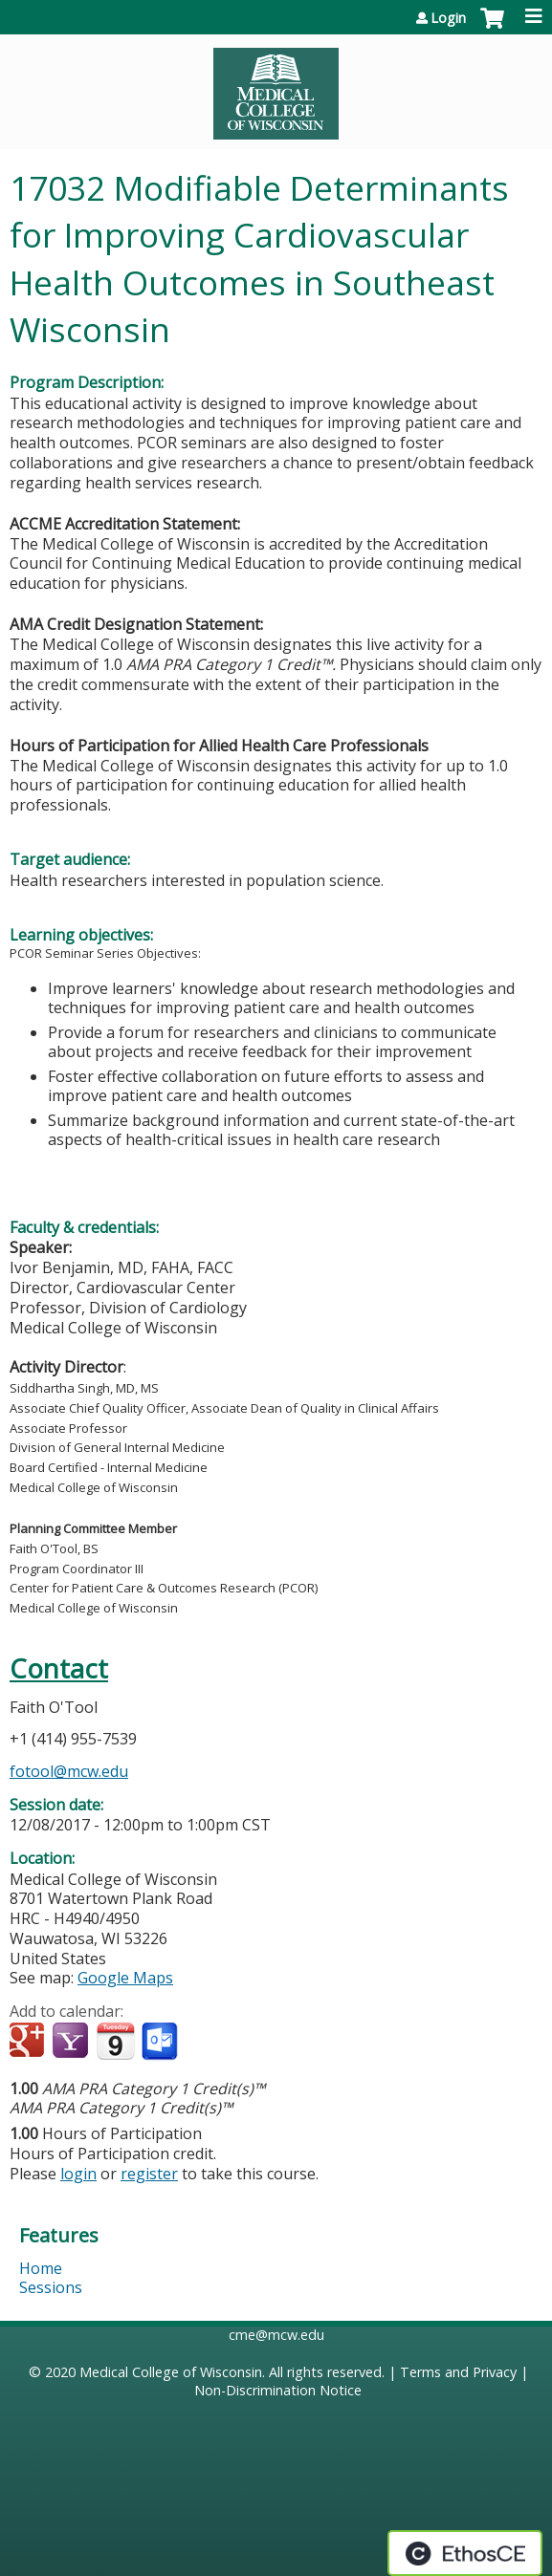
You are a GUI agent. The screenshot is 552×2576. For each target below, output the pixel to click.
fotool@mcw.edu (69, 1771)
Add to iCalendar (115, 2041)
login (78, 2173)
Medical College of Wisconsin (170, 2372)
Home (40, 2268)
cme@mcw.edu (276, 2335)
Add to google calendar (29, 2042)
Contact (59, 1668)
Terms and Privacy (458, 2372)
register (149, 2173)
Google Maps (125, 1977)
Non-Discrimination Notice (278, 2390)
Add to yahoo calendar (72, 2042)
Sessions (50, 2287)
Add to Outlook (161, 2042)
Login (448, 18)
